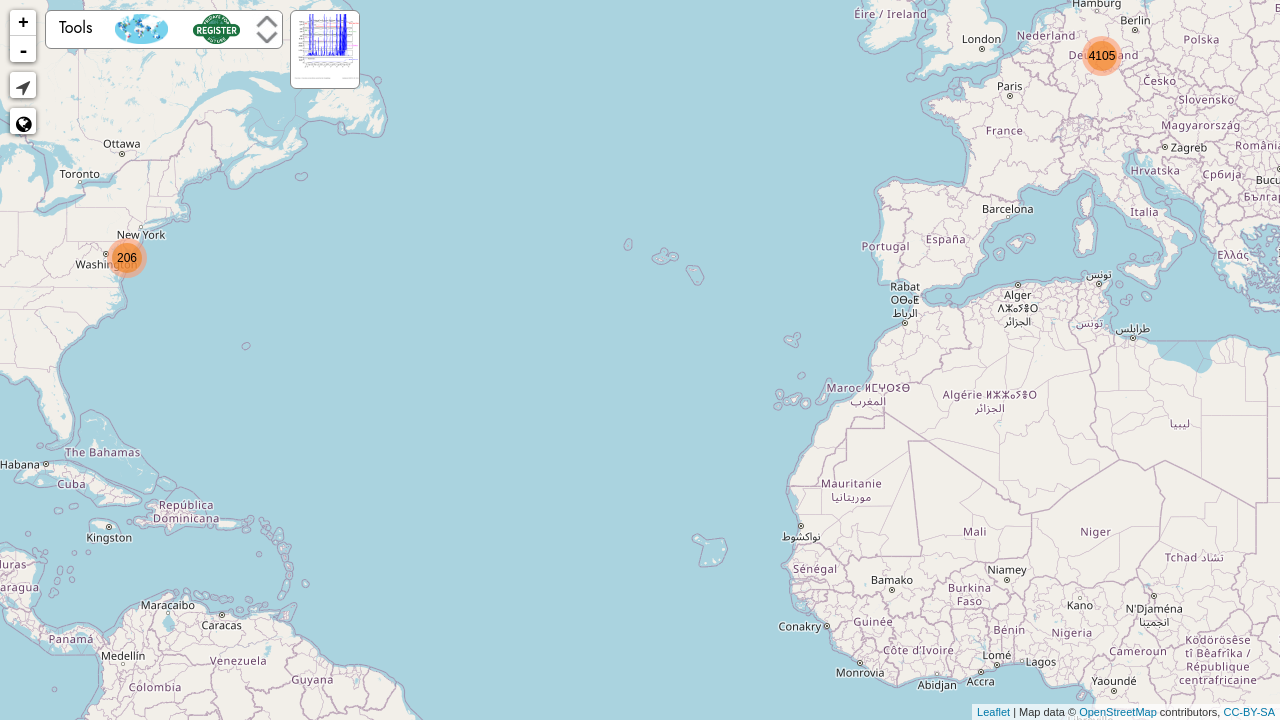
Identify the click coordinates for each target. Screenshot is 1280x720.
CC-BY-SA (1249, 712)
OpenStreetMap (1118, 712)
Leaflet (993, 712)
